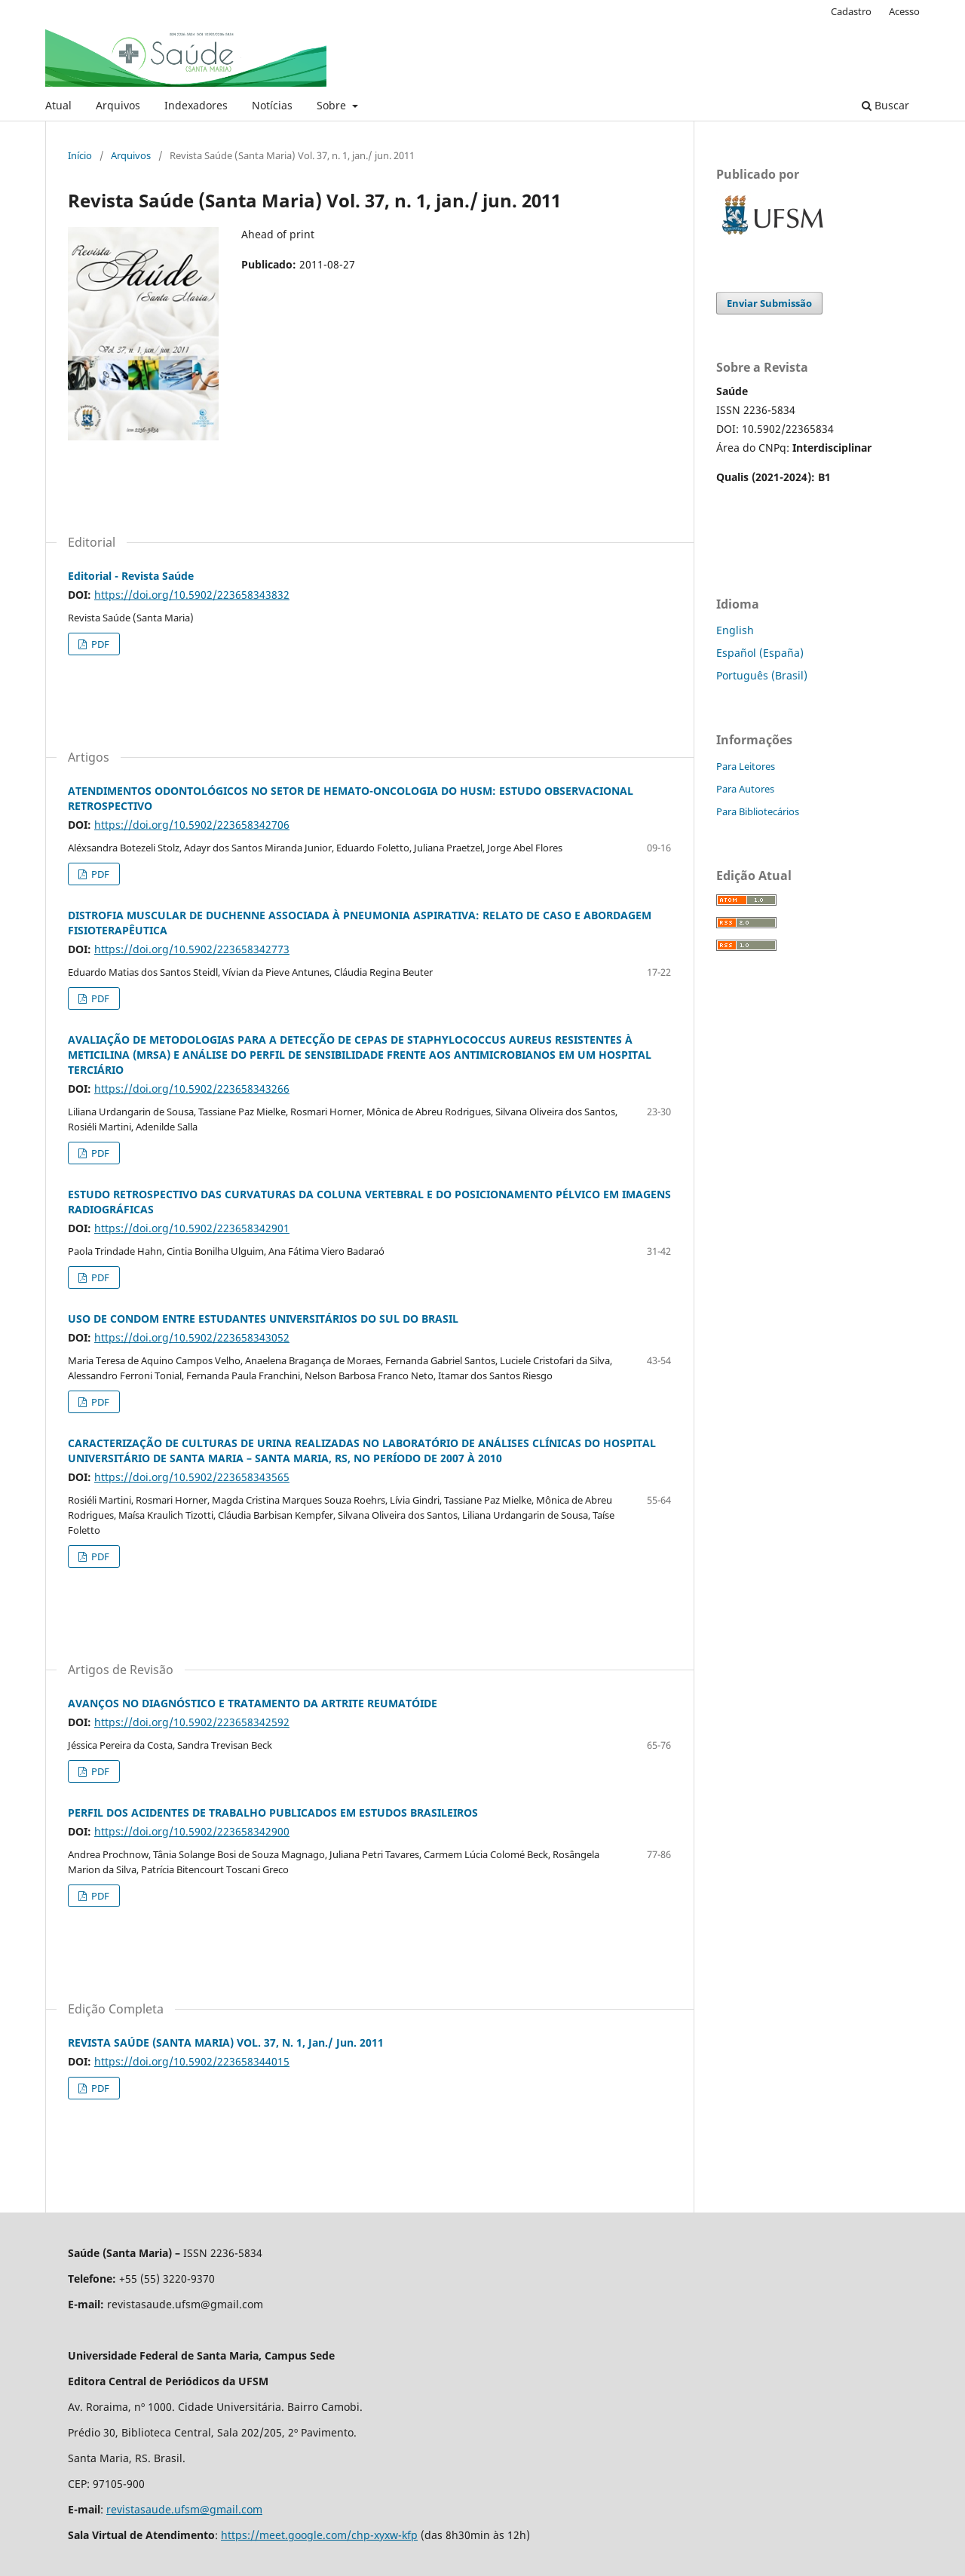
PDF (99, 644)
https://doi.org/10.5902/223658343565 (192, 1477)
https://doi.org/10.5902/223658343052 (192, 1337)
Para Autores (745, 789)
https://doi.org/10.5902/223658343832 (192, 594)
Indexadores (196, 105)
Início (80, 155)
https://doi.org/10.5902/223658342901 (192, 1228)
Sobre (333, 105)
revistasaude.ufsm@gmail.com (184, 2509)
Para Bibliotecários (757, 811)
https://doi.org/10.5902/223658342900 (192, 1831)
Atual (58, 105)
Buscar (885, 105)
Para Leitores (745, 766)
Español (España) (760, 653)
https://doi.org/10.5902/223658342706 (192, 824)
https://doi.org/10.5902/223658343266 (192, 1088)
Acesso (904, 11)
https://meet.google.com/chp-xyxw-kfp (319, 2535)
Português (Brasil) (761, 675)
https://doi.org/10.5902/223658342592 (192, 1722)
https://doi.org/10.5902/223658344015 (192, 2061)
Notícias (272, 105)
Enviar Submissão (769, 303)
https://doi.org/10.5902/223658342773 (192, 949)
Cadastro (851, 11)
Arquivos (118, 105)
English (735, 630)
